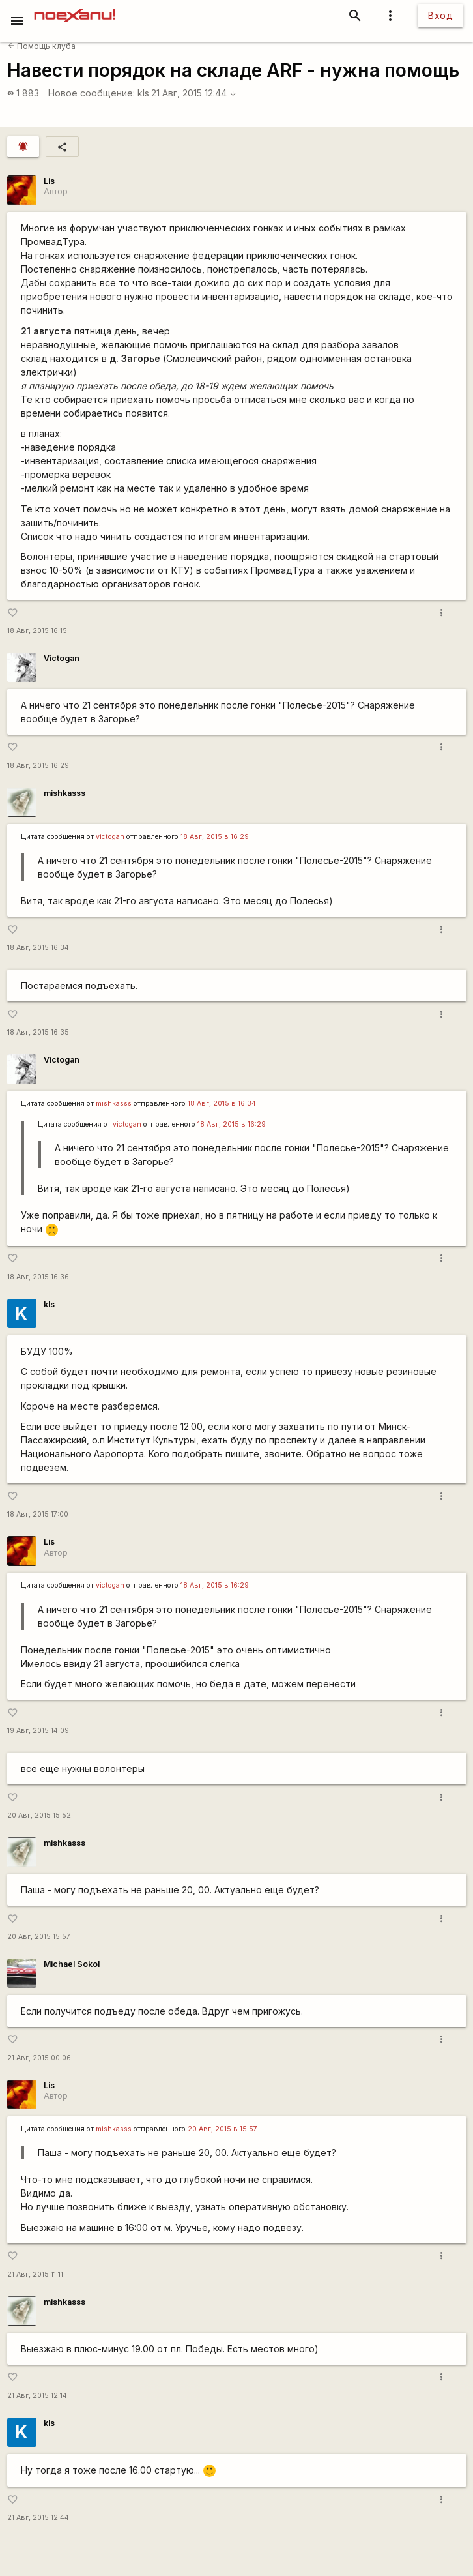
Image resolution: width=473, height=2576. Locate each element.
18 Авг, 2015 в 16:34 (222, 1103)
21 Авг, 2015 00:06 (39, 2058)
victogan (110, 837)
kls (143, 92)
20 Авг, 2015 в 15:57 (222, 2129)
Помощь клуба (41, 46)
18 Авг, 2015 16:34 (38, 947)
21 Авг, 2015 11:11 (35, 2274)
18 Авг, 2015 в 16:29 (214, 837)
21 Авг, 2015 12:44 (193, 92)
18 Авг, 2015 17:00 (37, 1514)
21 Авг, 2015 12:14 (37, 2395)
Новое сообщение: (91, 92)
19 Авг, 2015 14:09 (38, 1730)
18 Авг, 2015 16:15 (37, 631)
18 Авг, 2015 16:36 (38, 1277)
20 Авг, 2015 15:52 (39, 1815)
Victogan (61, 658)
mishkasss (64, 793)
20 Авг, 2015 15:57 (38, 1936)
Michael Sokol (72, 1964)
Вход (440, 15)
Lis (49, 181)
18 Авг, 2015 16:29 (38, 766)
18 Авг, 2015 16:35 (38, 1032)
